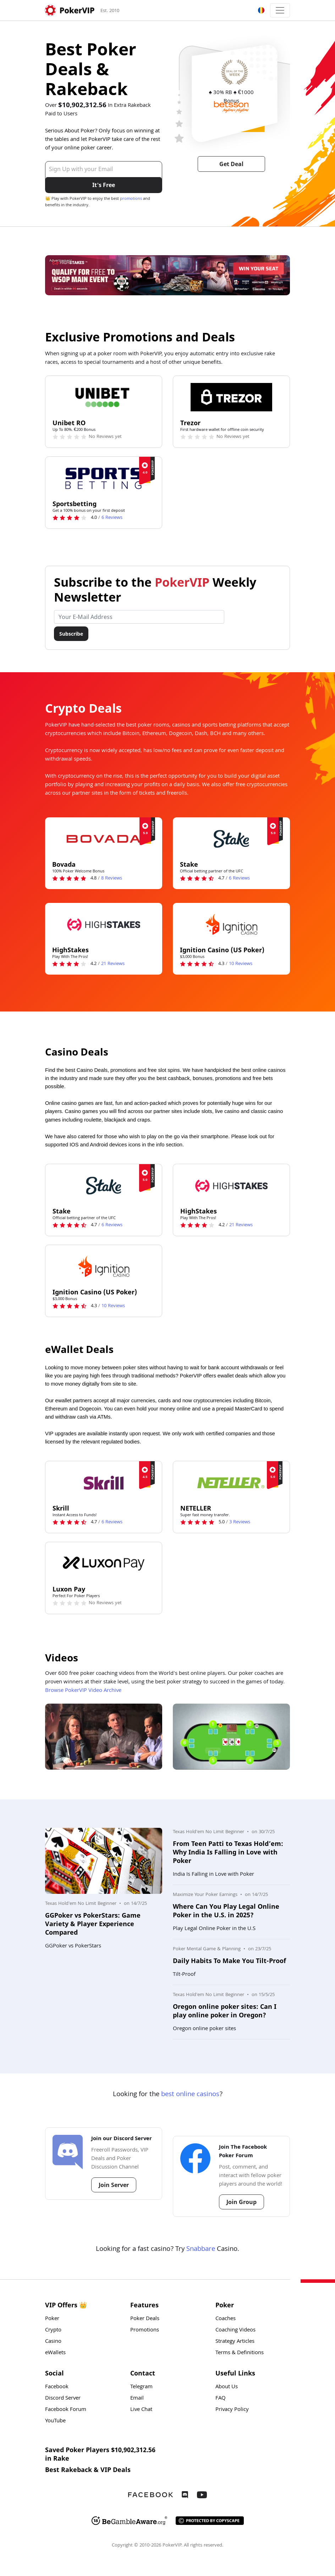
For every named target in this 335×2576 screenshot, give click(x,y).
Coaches (225, 2319)
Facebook (56, 2387)
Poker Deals (144, 2319)
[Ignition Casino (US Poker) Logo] (231, 924)
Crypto (53, 2330)
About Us (226, 2387)
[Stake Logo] (231, 838)
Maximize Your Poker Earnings (205, 1895)
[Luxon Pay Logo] (104, 1563)
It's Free (103, 185)
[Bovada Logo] (103, 838)
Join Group (241, 2202)
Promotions (144, 2330)
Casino (53, 2341)
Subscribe (71, 633)
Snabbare (200, 2249)
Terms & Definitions (239, 2353)
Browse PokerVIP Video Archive (83, 1690)
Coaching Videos (235, 2330)
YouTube (55, 2421)
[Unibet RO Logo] (104, 397)
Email (137, 2398)
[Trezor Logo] (231, 397)
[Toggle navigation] (280, 10)
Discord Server (63, 2398)
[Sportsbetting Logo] (104, 478)
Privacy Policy (232, 2410)
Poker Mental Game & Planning (207, 1949)
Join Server (114, 2185)
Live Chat (141, 2410)
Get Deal (231, 164)
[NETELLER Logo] (231, 1482)
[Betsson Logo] (231, 107)
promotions (131, 199)
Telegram (141, 2387)
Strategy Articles (234, 2341)
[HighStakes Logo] (103, 924)
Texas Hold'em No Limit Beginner (80, 1904)
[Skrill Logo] (104, 1482)
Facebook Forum (65, 2410)
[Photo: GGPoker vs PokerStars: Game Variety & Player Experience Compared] (103, 1861)
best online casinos (190, 2094)
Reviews (111, 517)
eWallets (55, 2353)
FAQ (220, 2398)
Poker (52, 2319)
